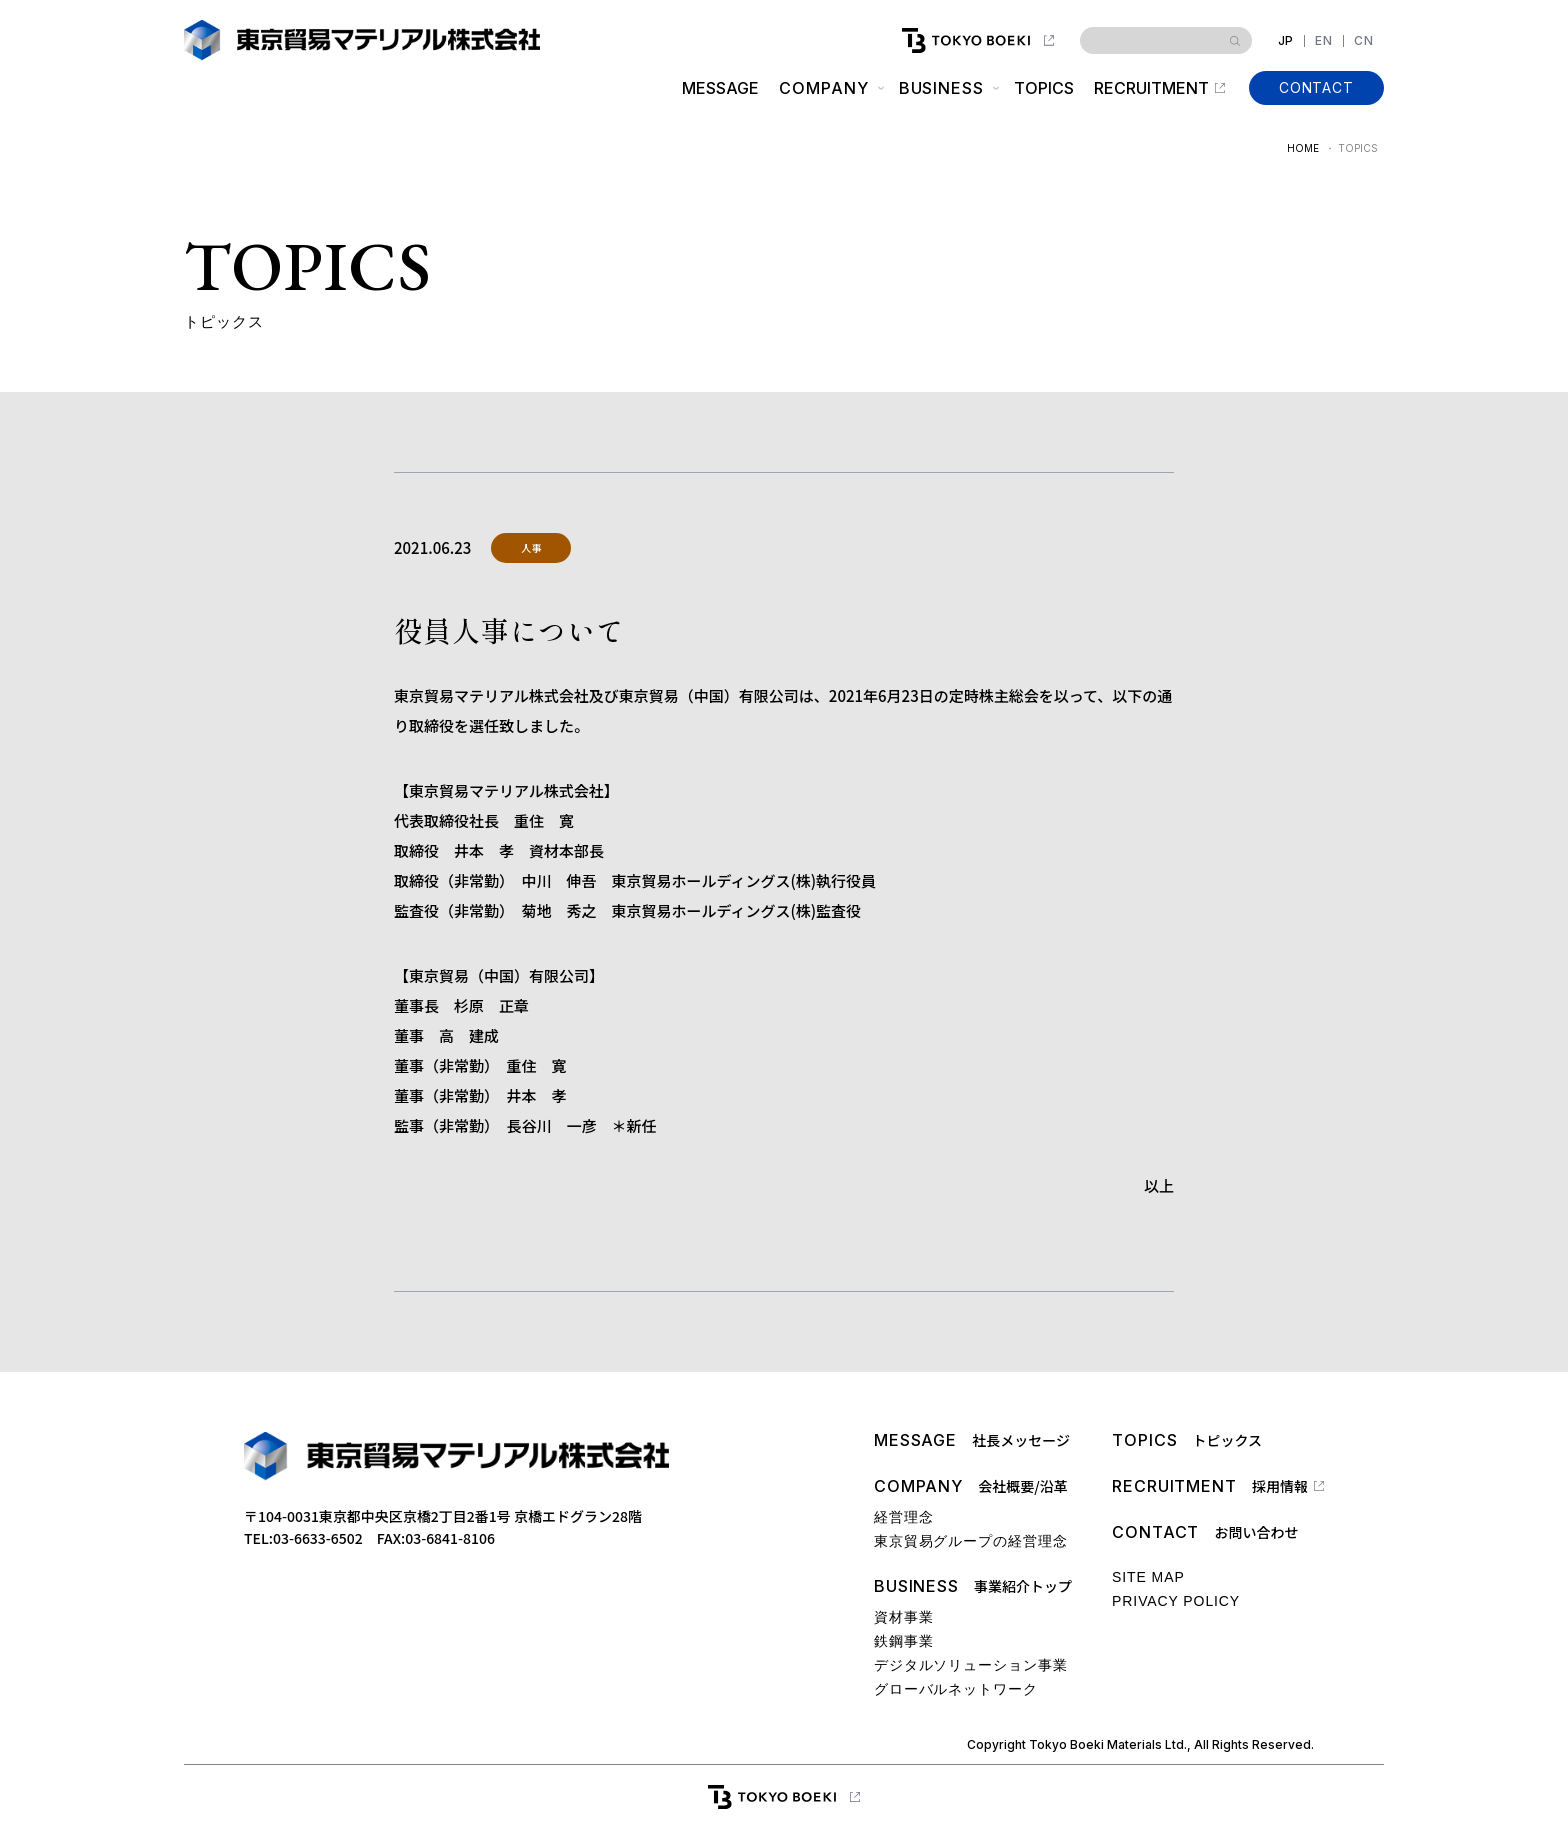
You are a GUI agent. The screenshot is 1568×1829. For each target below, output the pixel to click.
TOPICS (1044, 88)
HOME (1303, 148)
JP (1286, 41)
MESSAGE (720, 88)
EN (1324, 41)
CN (1364, 41)
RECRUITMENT (1151, 88)
